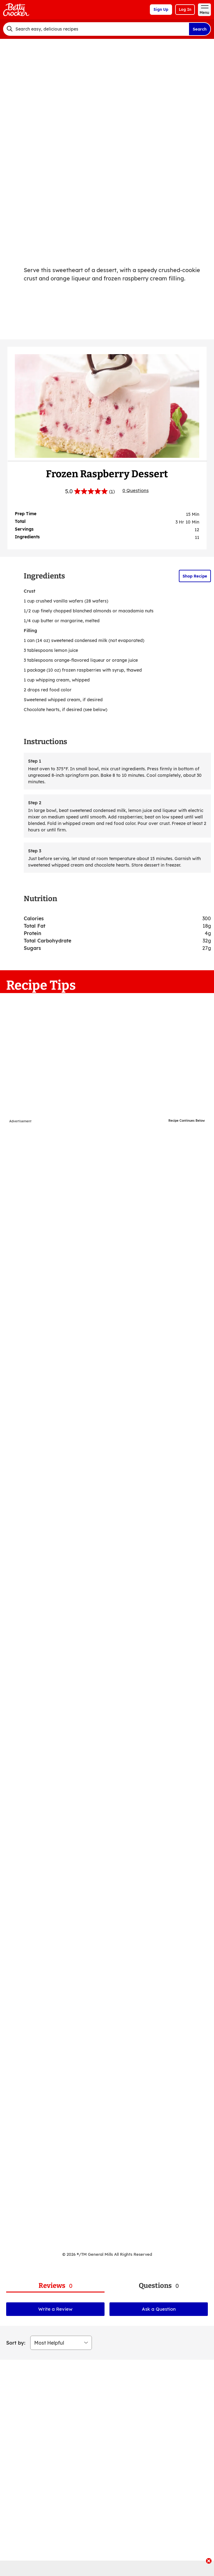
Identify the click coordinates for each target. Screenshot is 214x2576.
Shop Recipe (195, 576)
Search (200, 29)
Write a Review (55, 2309)
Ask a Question (159, 2309)
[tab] (55, 2285)
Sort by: (15, 2343)
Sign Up (161, 9)
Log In (185, 9)
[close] (209, 2561)
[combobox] (96, 29)
